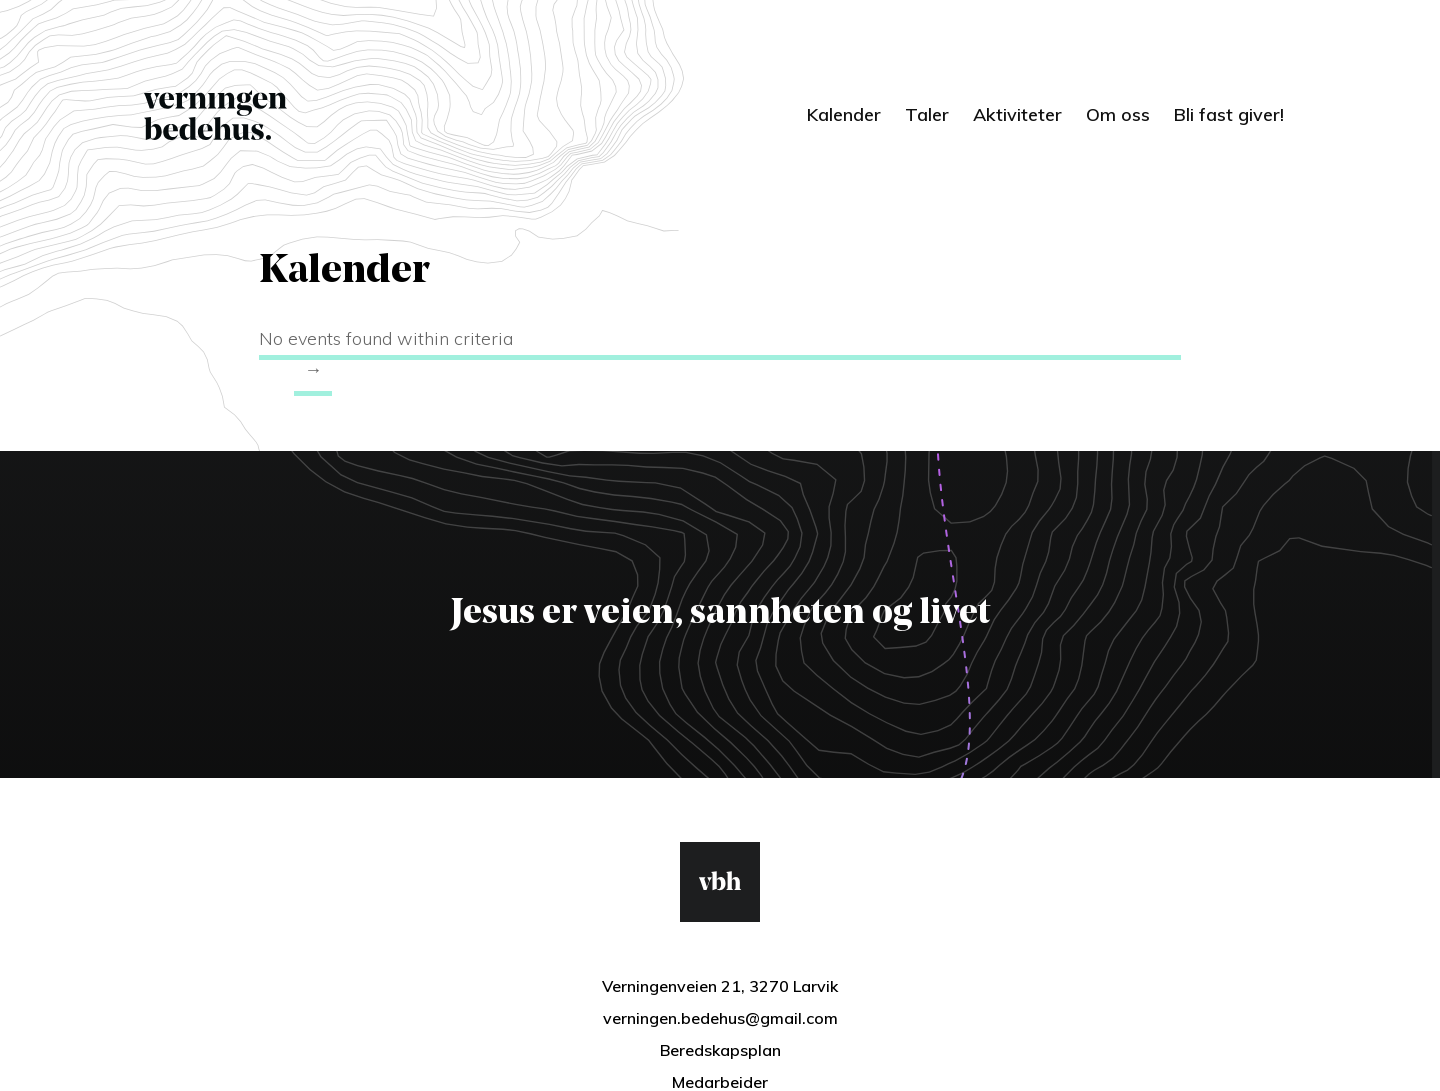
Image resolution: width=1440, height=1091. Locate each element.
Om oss (1118, 114)
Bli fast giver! (1229, 114)
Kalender (844, 114)
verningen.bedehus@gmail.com (720, 1018)
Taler (927, 114)
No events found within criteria (386, 338)
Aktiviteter (1017, 114)
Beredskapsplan (720, 1050)
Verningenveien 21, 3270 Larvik (720, 986)
